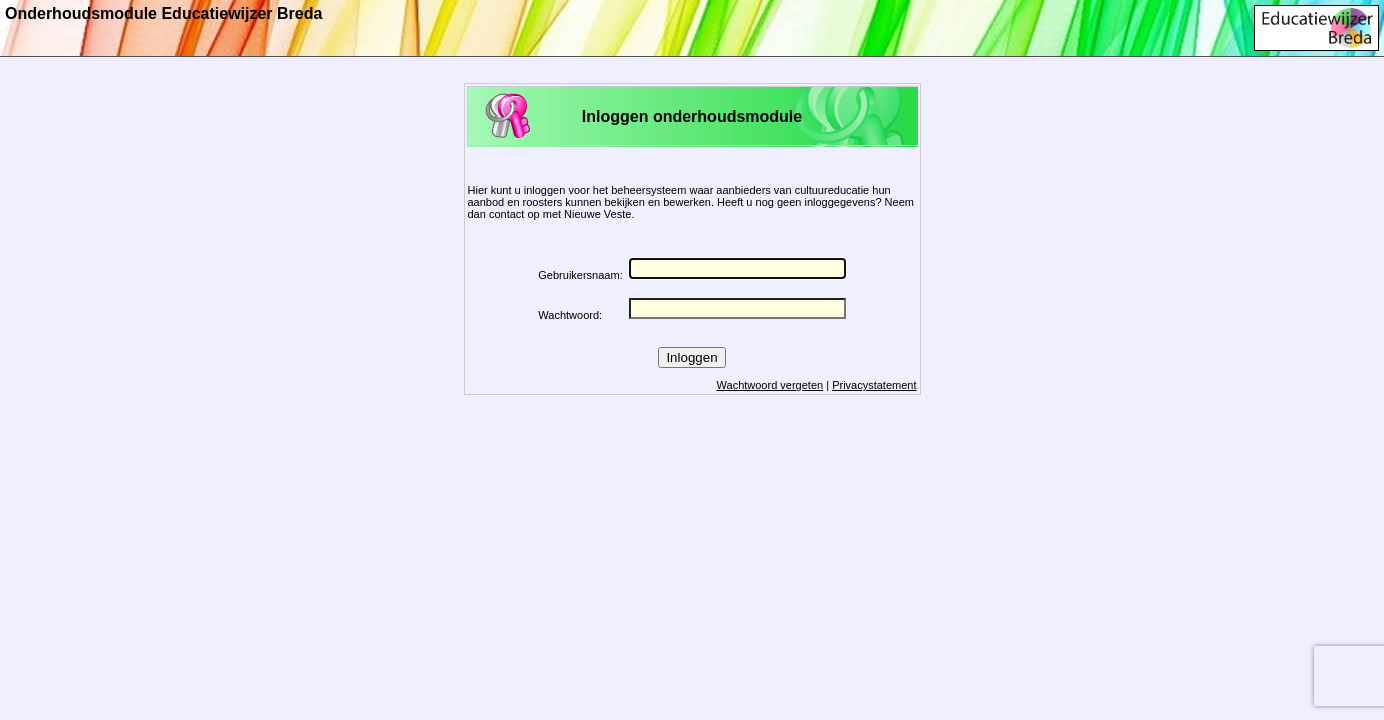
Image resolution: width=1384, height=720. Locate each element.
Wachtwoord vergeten (770, 385)
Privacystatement (874, 385)
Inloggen (691, 357)
